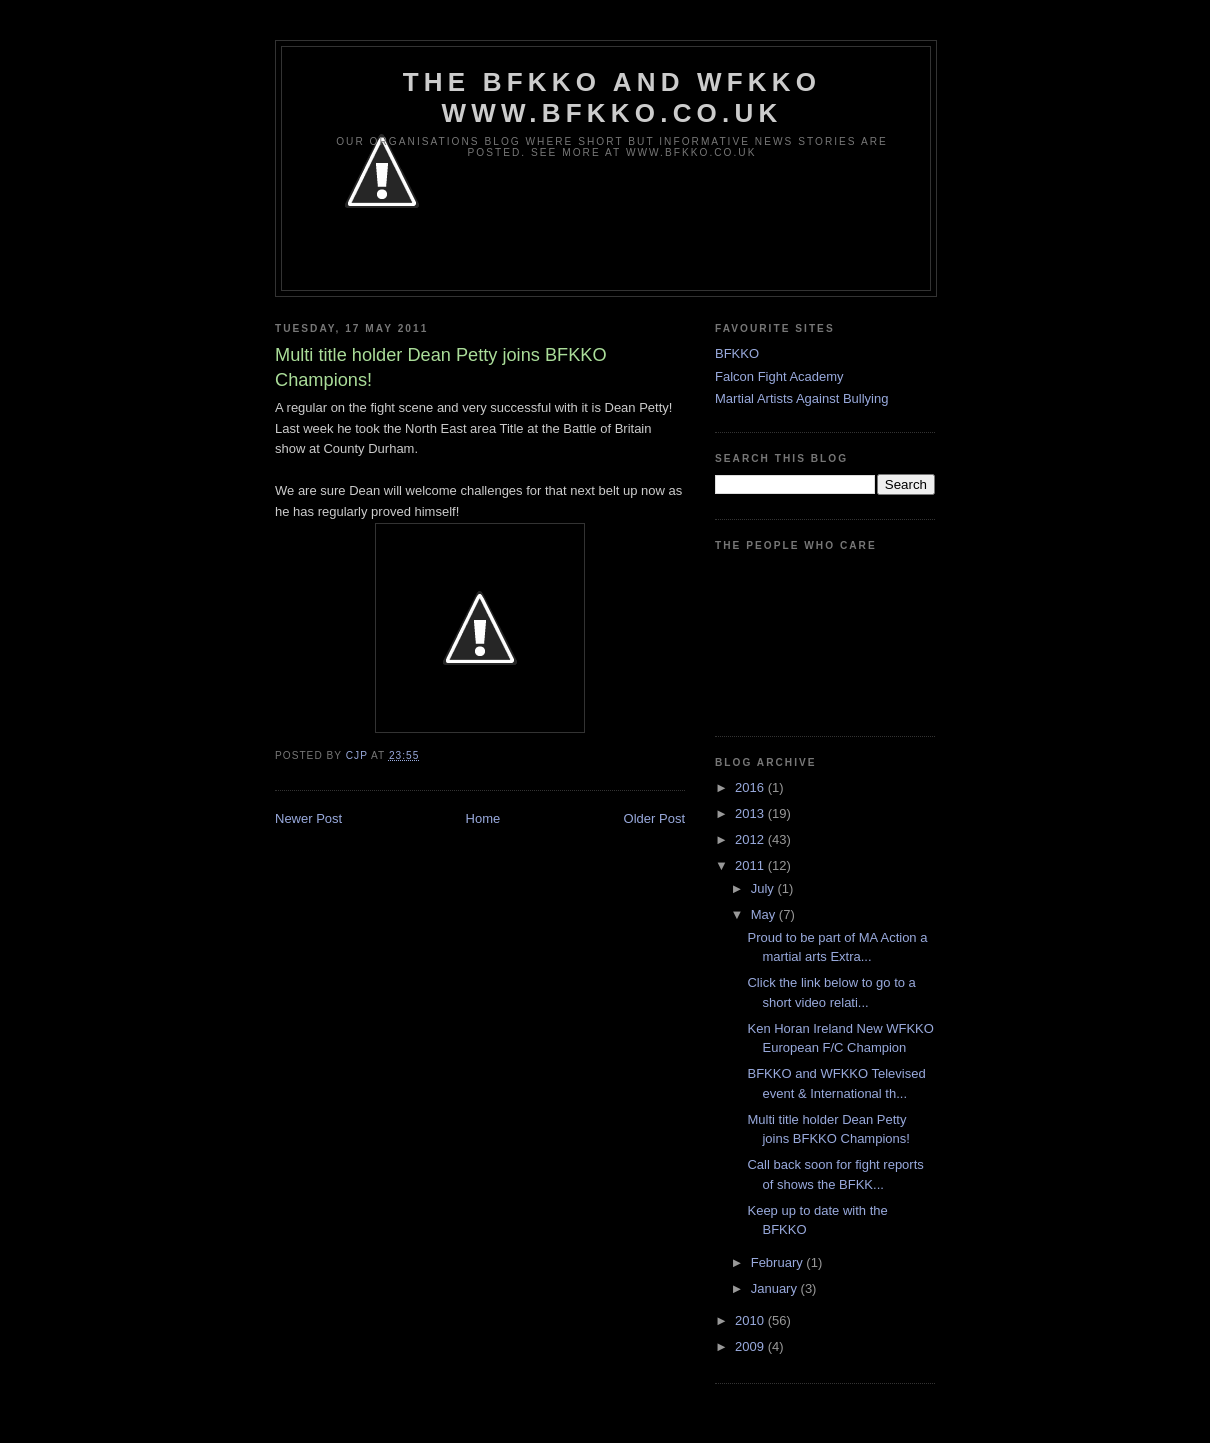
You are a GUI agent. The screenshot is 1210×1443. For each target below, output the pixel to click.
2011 (751, 865)
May (765, 914)
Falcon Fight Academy (779, 376)
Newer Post (308, 818)
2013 (751, 813)
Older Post (654, 818)
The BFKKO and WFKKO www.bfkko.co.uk (612, 97)
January (776, 1288)
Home (483, 818)
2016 (751, 787)
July (764, 888)
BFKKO (737, 353)
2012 (751, 839)
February (779, 1262)
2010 (751, 1320)
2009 (751, 1346)
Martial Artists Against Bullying (801, 398)
